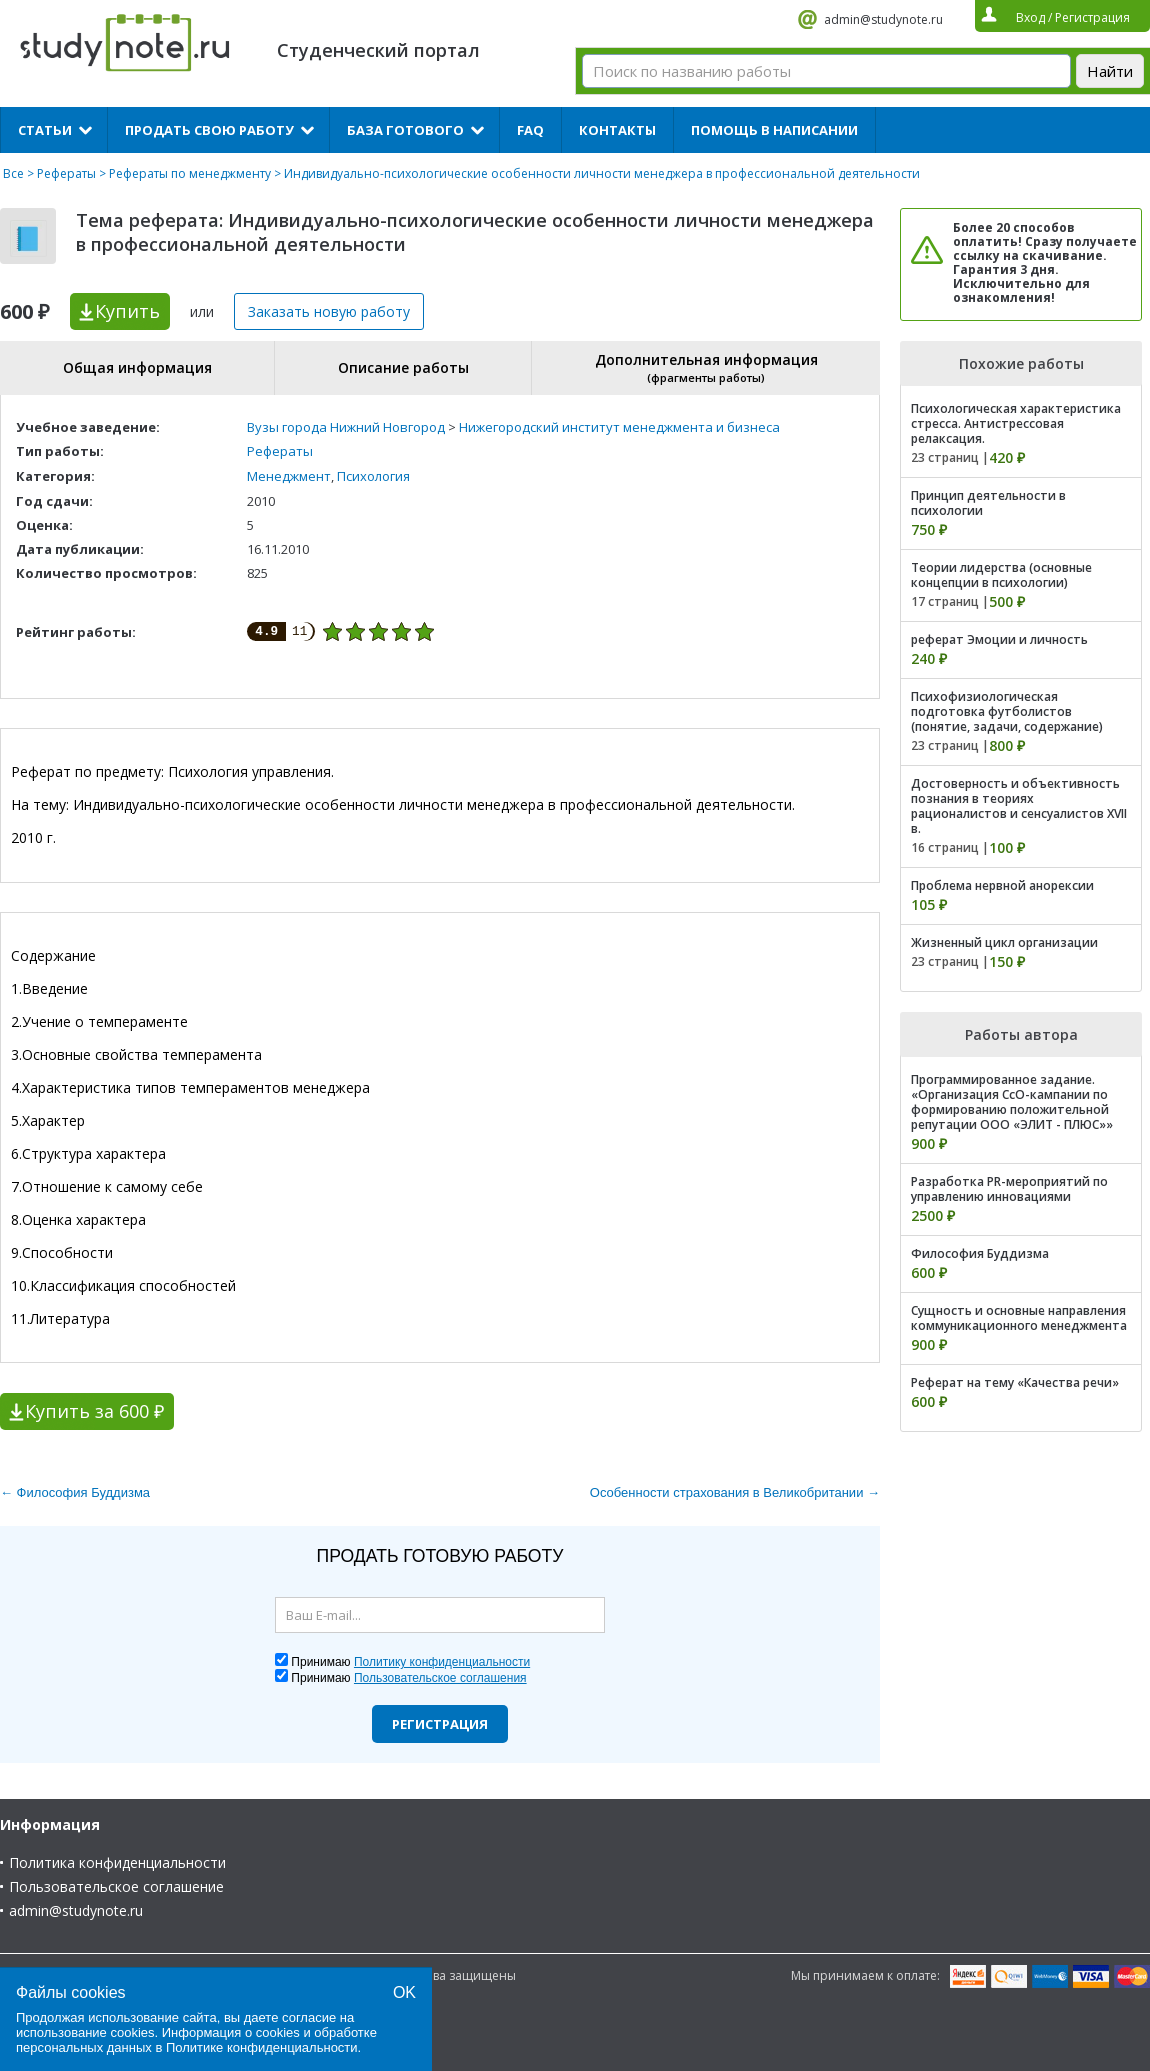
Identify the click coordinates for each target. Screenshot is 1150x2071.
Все (13, 173)
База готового (405, 130)
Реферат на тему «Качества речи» (1015, 1382)
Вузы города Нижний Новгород (346, 427)
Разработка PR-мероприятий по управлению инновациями (1009, 1189)
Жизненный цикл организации (1004, 942)
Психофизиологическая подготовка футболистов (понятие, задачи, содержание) (1007, 711)
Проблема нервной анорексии (1002, 885)
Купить (127, 311)
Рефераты (66, 173)
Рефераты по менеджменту (190, 173)
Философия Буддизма (980, 1253)
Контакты (617, 130)
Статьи (45, 130)
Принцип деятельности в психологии (988, 503)
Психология (373, 476)
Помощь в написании (774, 130)
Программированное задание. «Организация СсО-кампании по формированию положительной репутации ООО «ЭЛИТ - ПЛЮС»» (1012, 1102)
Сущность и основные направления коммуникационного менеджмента (1019, 1318)
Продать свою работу (209, 130)
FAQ (530, 130)
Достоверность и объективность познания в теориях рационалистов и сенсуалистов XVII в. (1019, 806)
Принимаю (410, 1662)
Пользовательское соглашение (116, 1886)
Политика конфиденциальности (117, 1862)
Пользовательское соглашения (440, 1678)
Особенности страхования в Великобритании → (735, 1492)
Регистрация (440, 1724)
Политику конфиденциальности (442, 1662)
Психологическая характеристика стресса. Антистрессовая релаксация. (1016, 423)
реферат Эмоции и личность (999, 639)
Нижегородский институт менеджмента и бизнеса (619, 427)
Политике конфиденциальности (262, 2047)
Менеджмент (289, 476)
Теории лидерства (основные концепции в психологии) (1001, 575)
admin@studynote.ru (883, 19)
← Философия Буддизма (75, 1492)
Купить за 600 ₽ (94, 1411)
